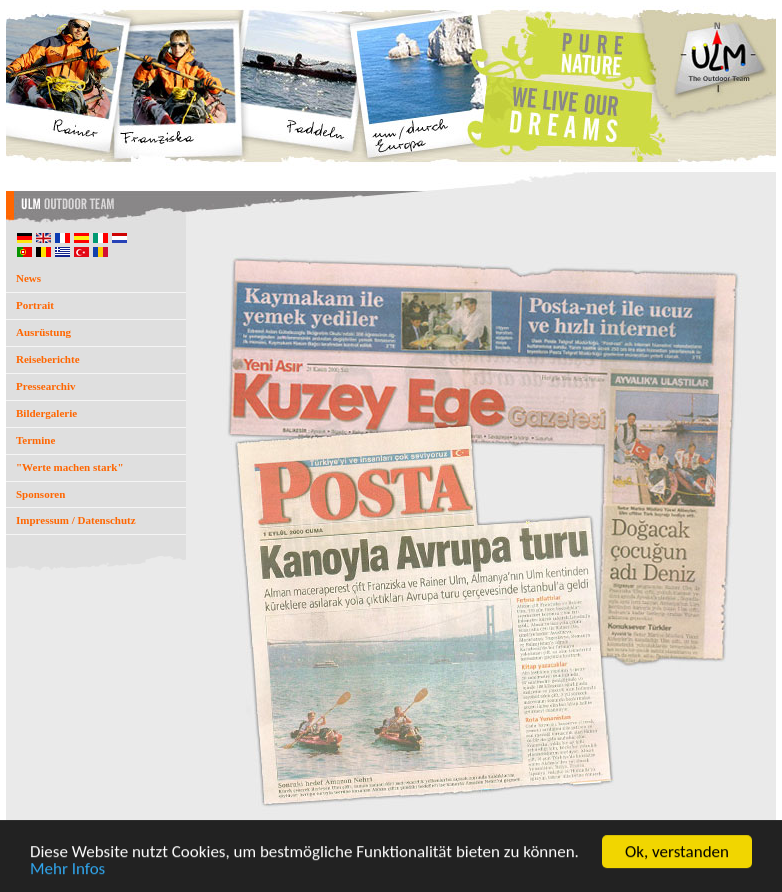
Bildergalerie (46, 413)
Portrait (35, 305)
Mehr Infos (67, 869)
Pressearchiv (45, 386)
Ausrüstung (43, 332)
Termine (35, 440)
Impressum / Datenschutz (76, 520)
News (28, 278)
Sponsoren (40, 494)
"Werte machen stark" (70, 467)
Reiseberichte (48, 359)
